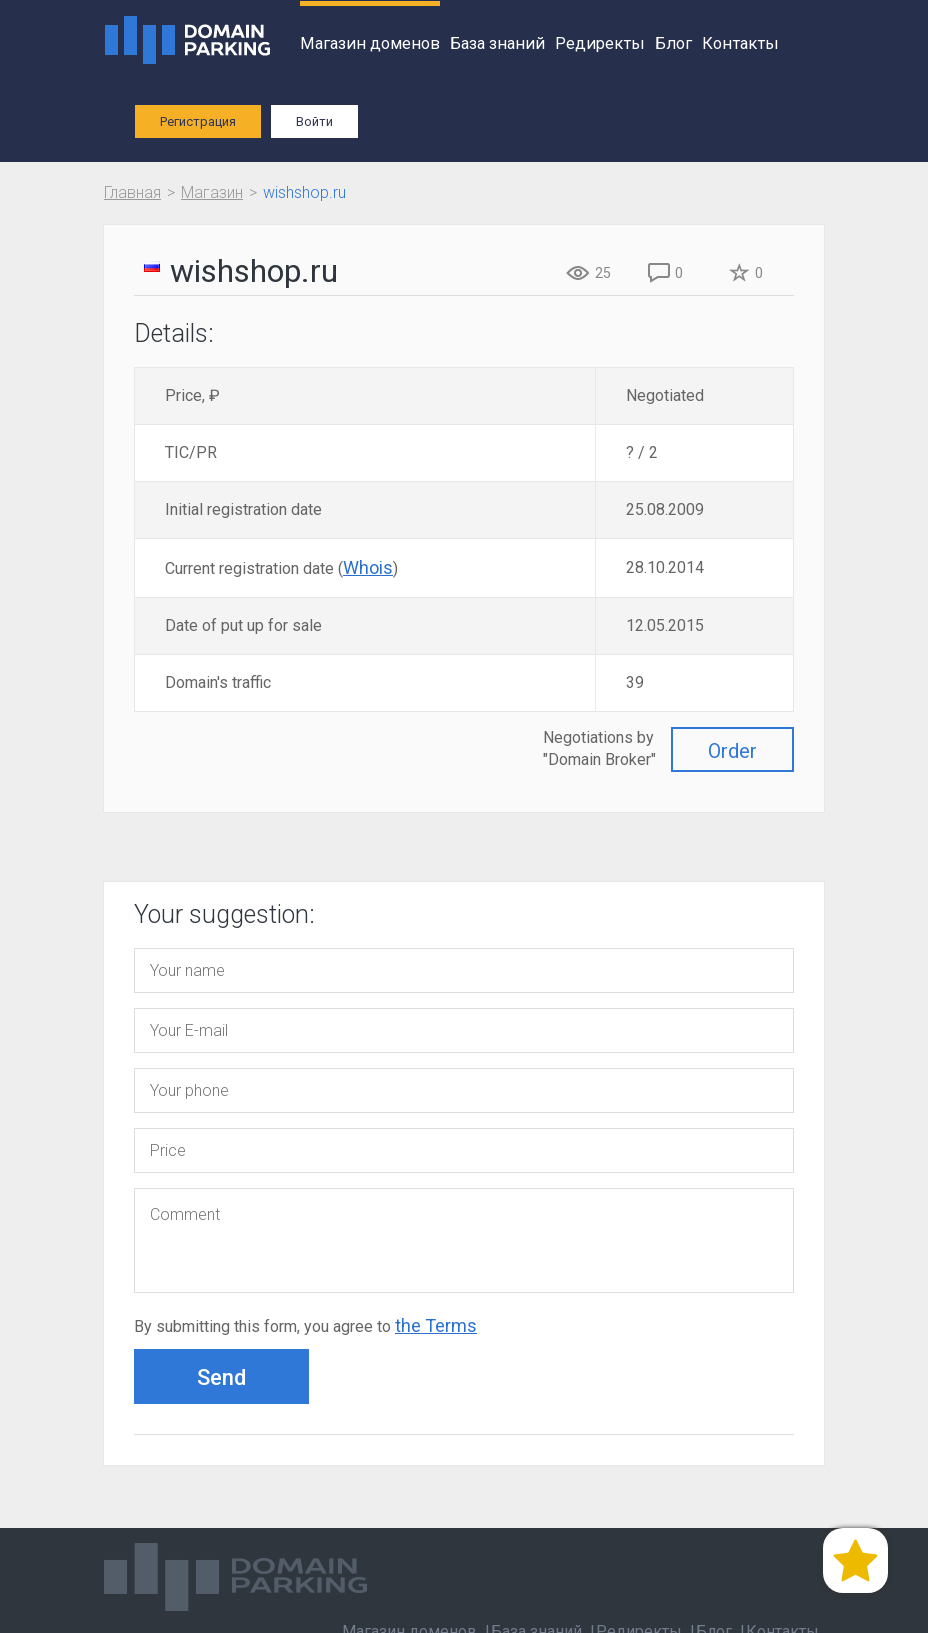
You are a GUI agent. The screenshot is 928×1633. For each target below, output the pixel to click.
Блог (673, 43)
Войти (314, 121)
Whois (368, 567)
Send (221, 1377)
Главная (132, 192)
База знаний (497, 43)
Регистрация (198, 121)
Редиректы (600, 43)
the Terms (436, 1325)
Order (732, 751)
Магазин (212, 192)
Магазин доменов (370, 43)
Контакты (740, 43)
